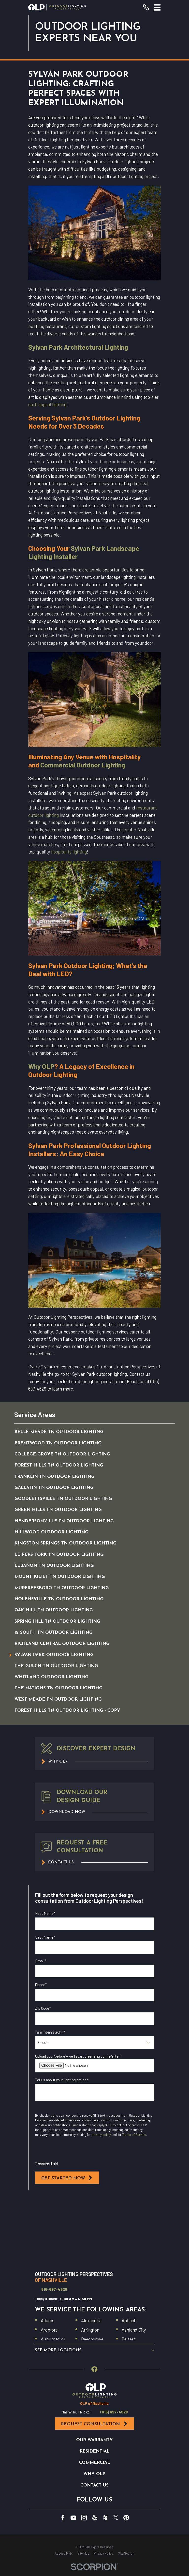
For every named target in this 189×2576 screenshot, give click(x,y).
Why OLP (94, 2474)
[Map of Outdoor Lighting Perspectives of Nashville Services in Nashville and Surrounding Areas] (94, 2231)
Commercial (94, 2463)
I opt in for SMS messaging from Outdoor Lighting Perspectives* (95, 2153)
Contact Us (94, 2486)
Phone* (41, 1984)
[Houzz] (105, 2518)
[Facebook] (63, 2518)
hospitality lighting (69, 851)
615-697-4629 (54, 2289)
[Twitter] (115, 2518)
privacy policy (101, 2135)
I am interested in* (50, 2032)
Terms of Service (134, 2135)
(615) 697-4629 (114, 2412)
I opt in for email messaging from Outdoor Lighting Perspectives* (96, 2110)
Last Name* (45, 1937)
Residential (94, 2452)
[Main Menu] (157, 7)
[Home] (57, 7)
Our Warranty (94, 2440)
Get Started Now (67, 2177)
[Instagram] (84, 2518)
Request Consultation (94, 2424)
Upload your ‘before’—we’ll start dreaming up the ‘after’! (78, 2056)
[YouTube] (73, 2518)
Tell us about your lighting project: (62, 2080)
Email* (40, 1961)
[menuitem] (89, 1432)
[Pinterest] (126, 2518)
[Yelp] (94, 2518)
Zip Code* (43, 2008)
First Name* (45, 1913)
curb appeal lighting (47, 404)
